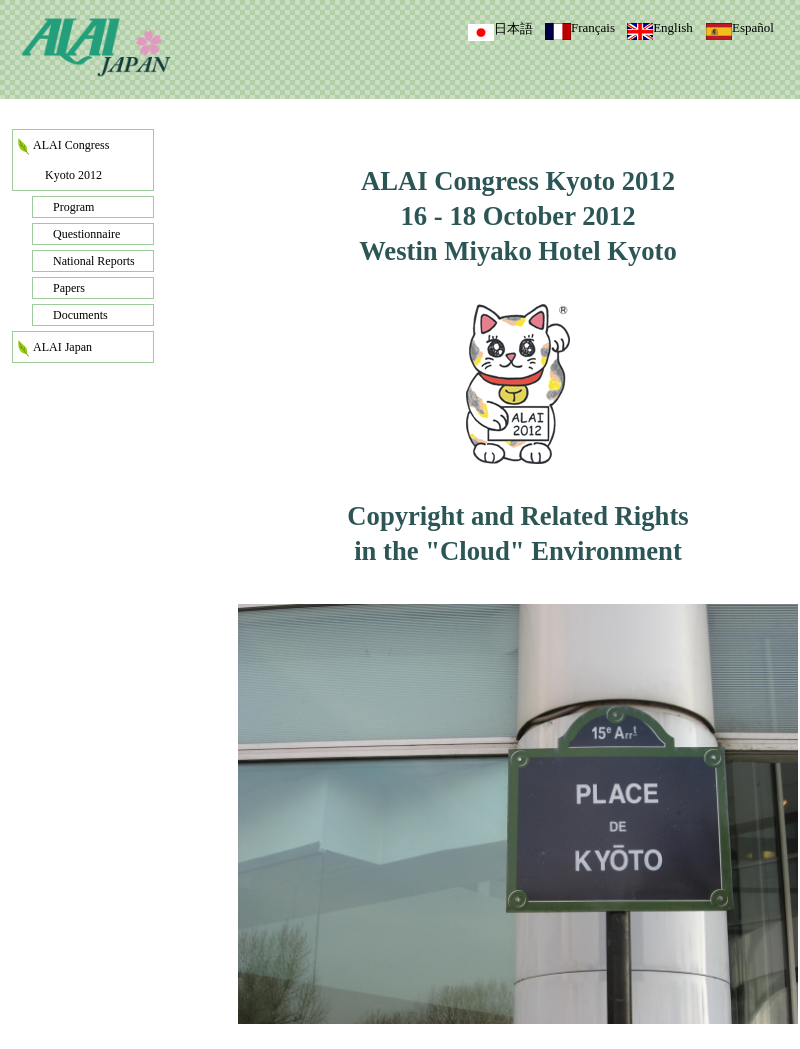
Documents (80, 315)
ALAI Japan (62, 347)
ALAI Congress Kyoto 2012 (71, 160)
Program (73, 207)
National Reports (94, 261)
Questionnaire (86, 234)
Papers (69, 288)
